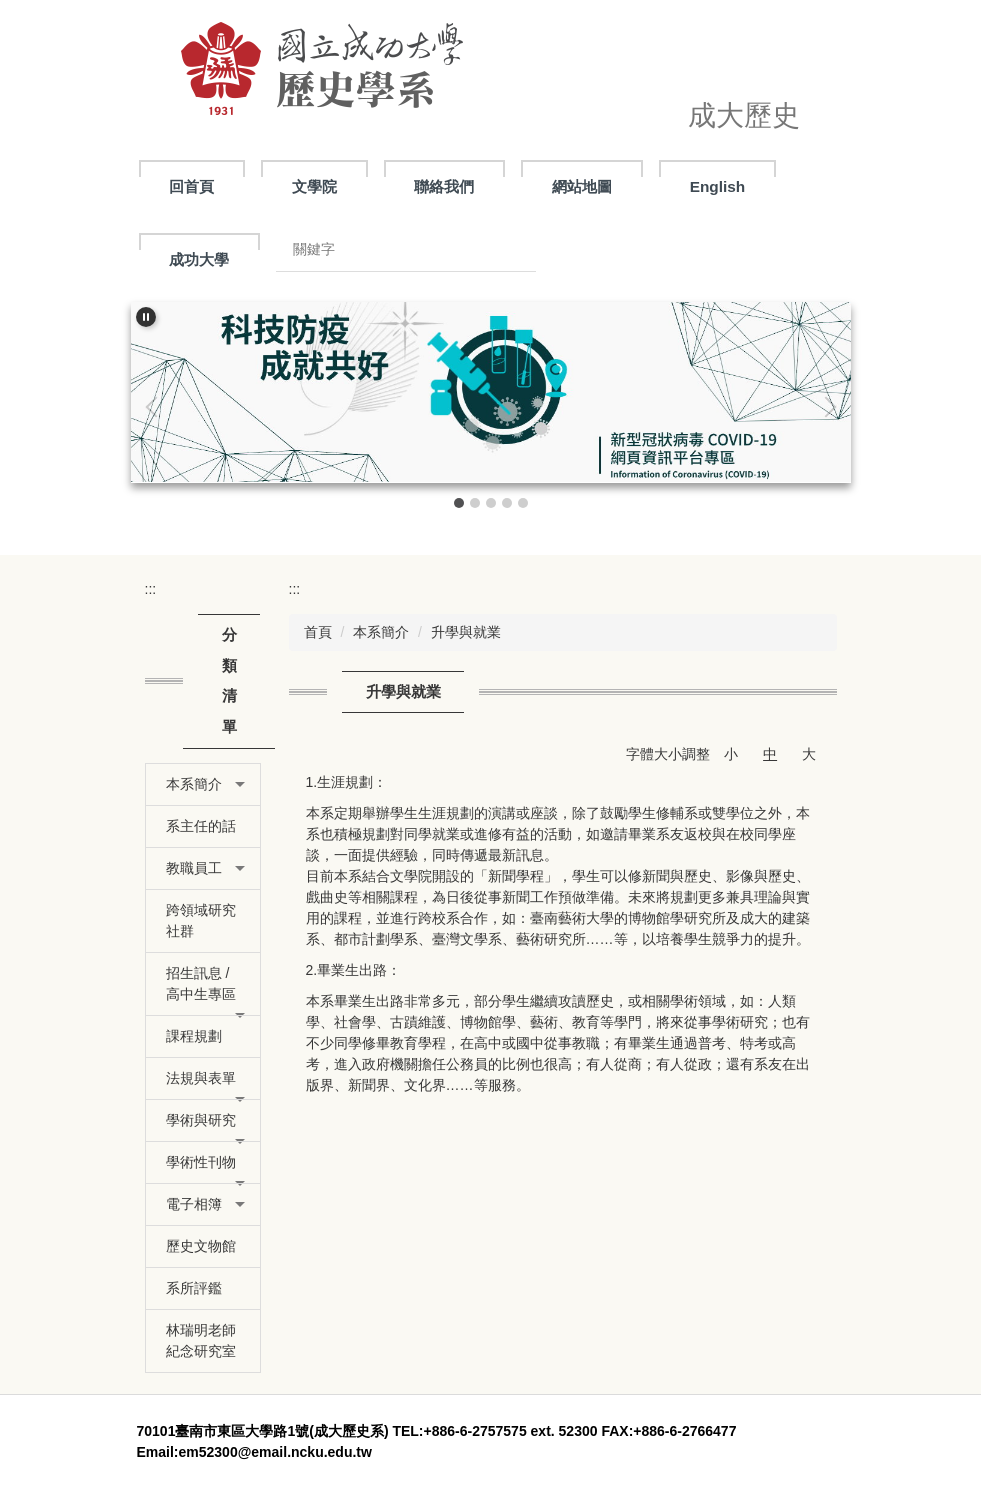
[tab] (459, 503)
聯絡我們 (444, 186)
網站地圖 (582, 186)
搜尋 (505, 249)
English (718, 186)
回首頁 (191, 186)
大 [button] (809, 754)
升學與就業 (466, 632)
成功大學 (199, 259)
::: (151, 589)
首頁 (318, 632)
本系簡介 (381, 632)
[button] (146, 317)
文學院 (314, 186)
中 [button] (770, 754)
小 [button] (731, 754)
